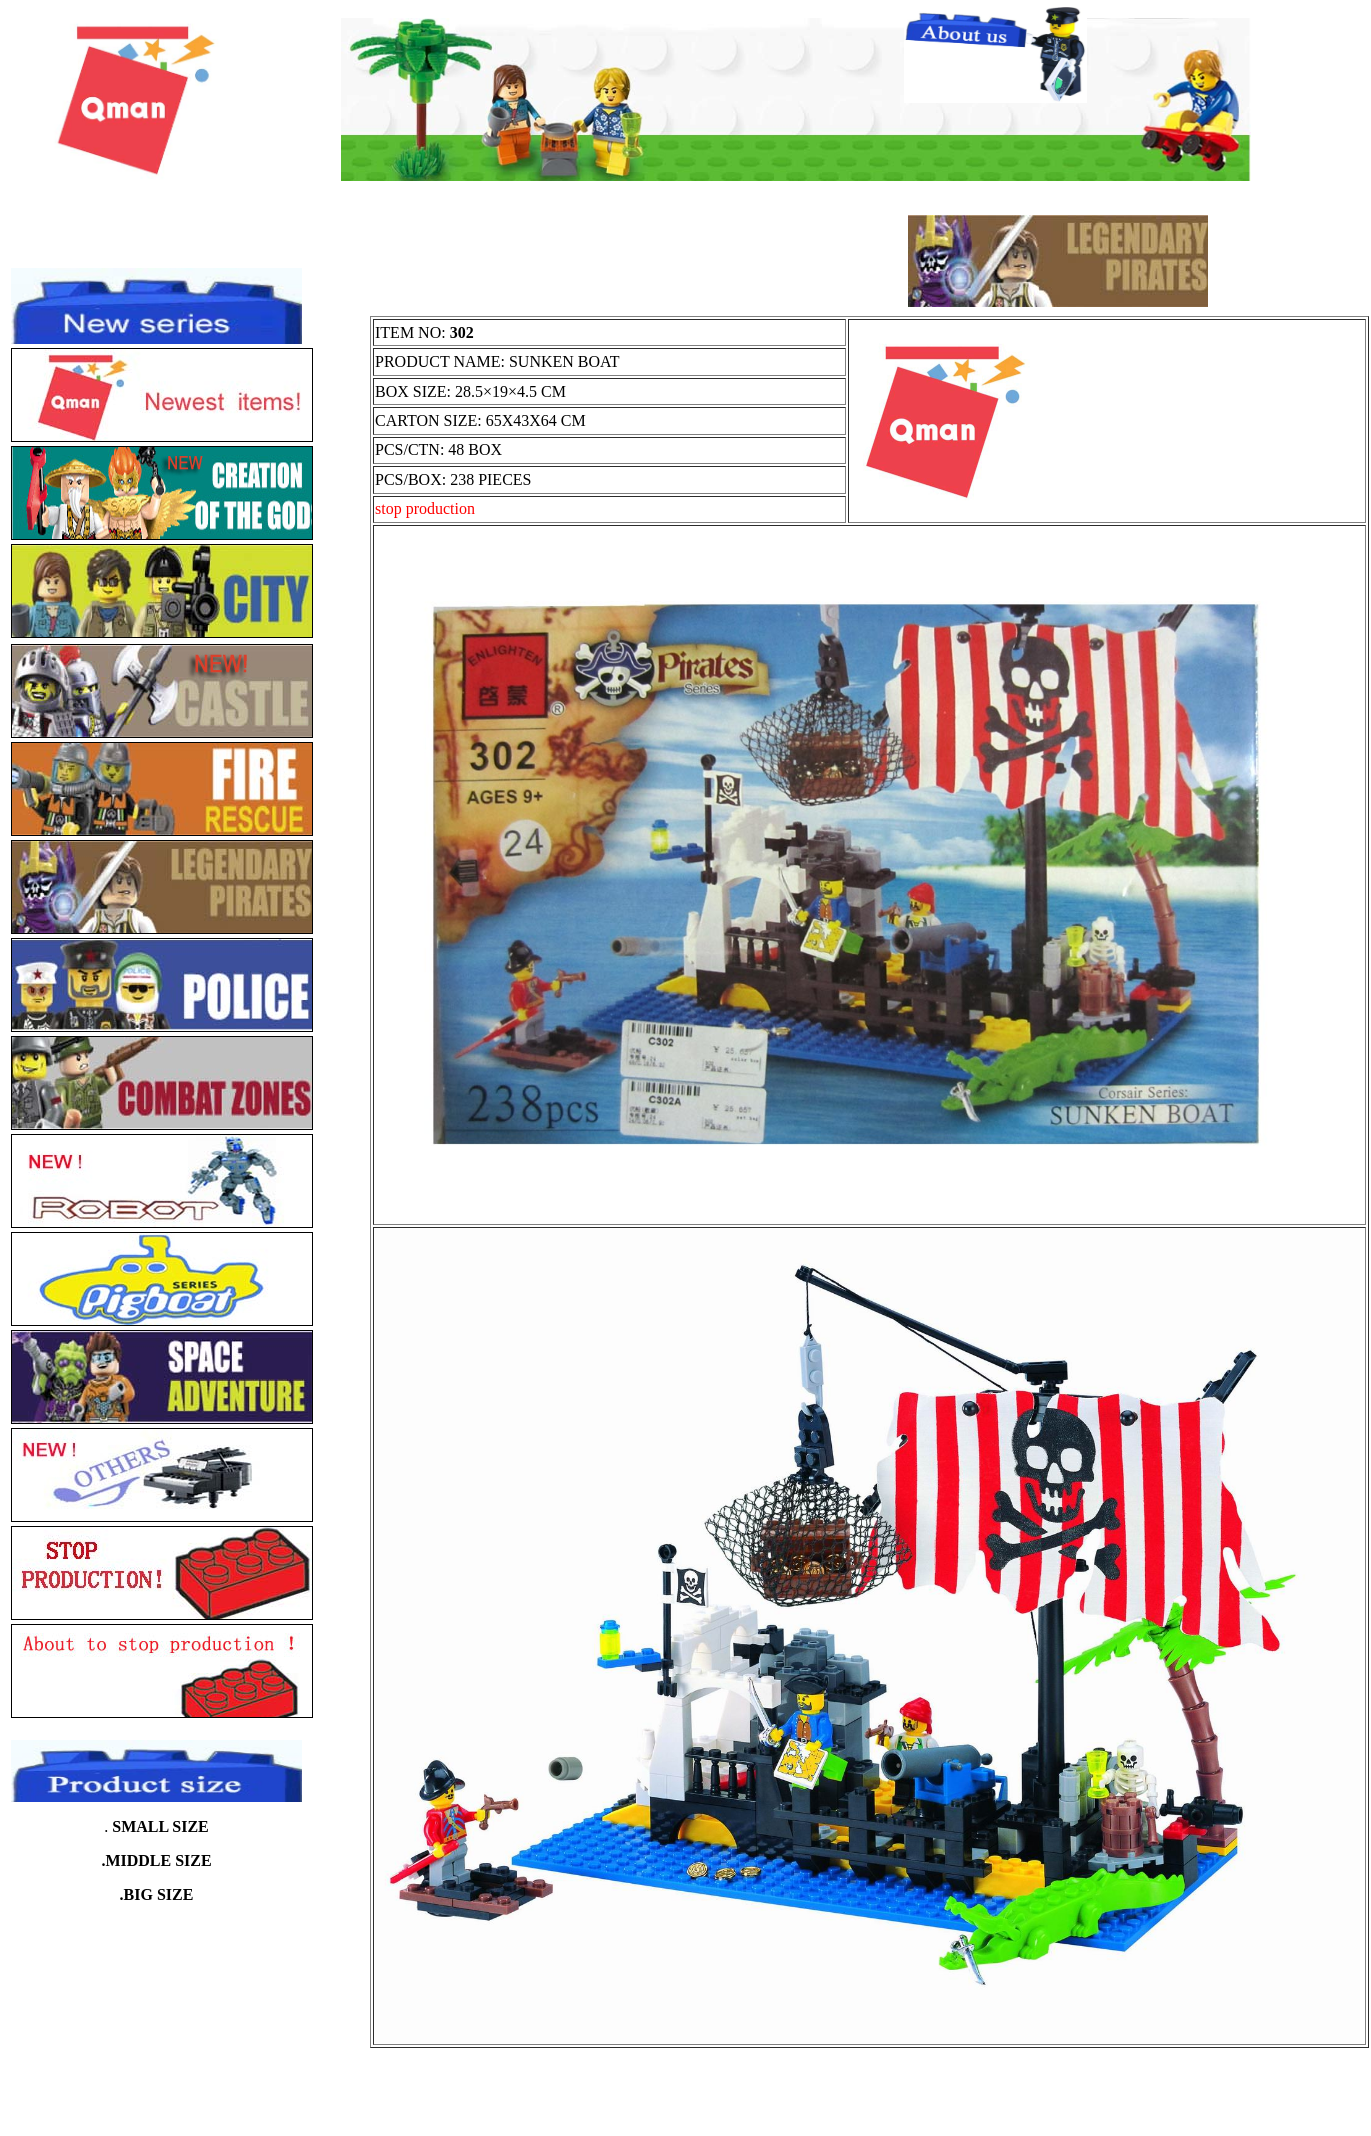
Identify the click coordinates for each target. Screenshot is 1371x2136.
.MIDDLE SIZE (156, 1860)
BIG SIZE (159, 1894)
